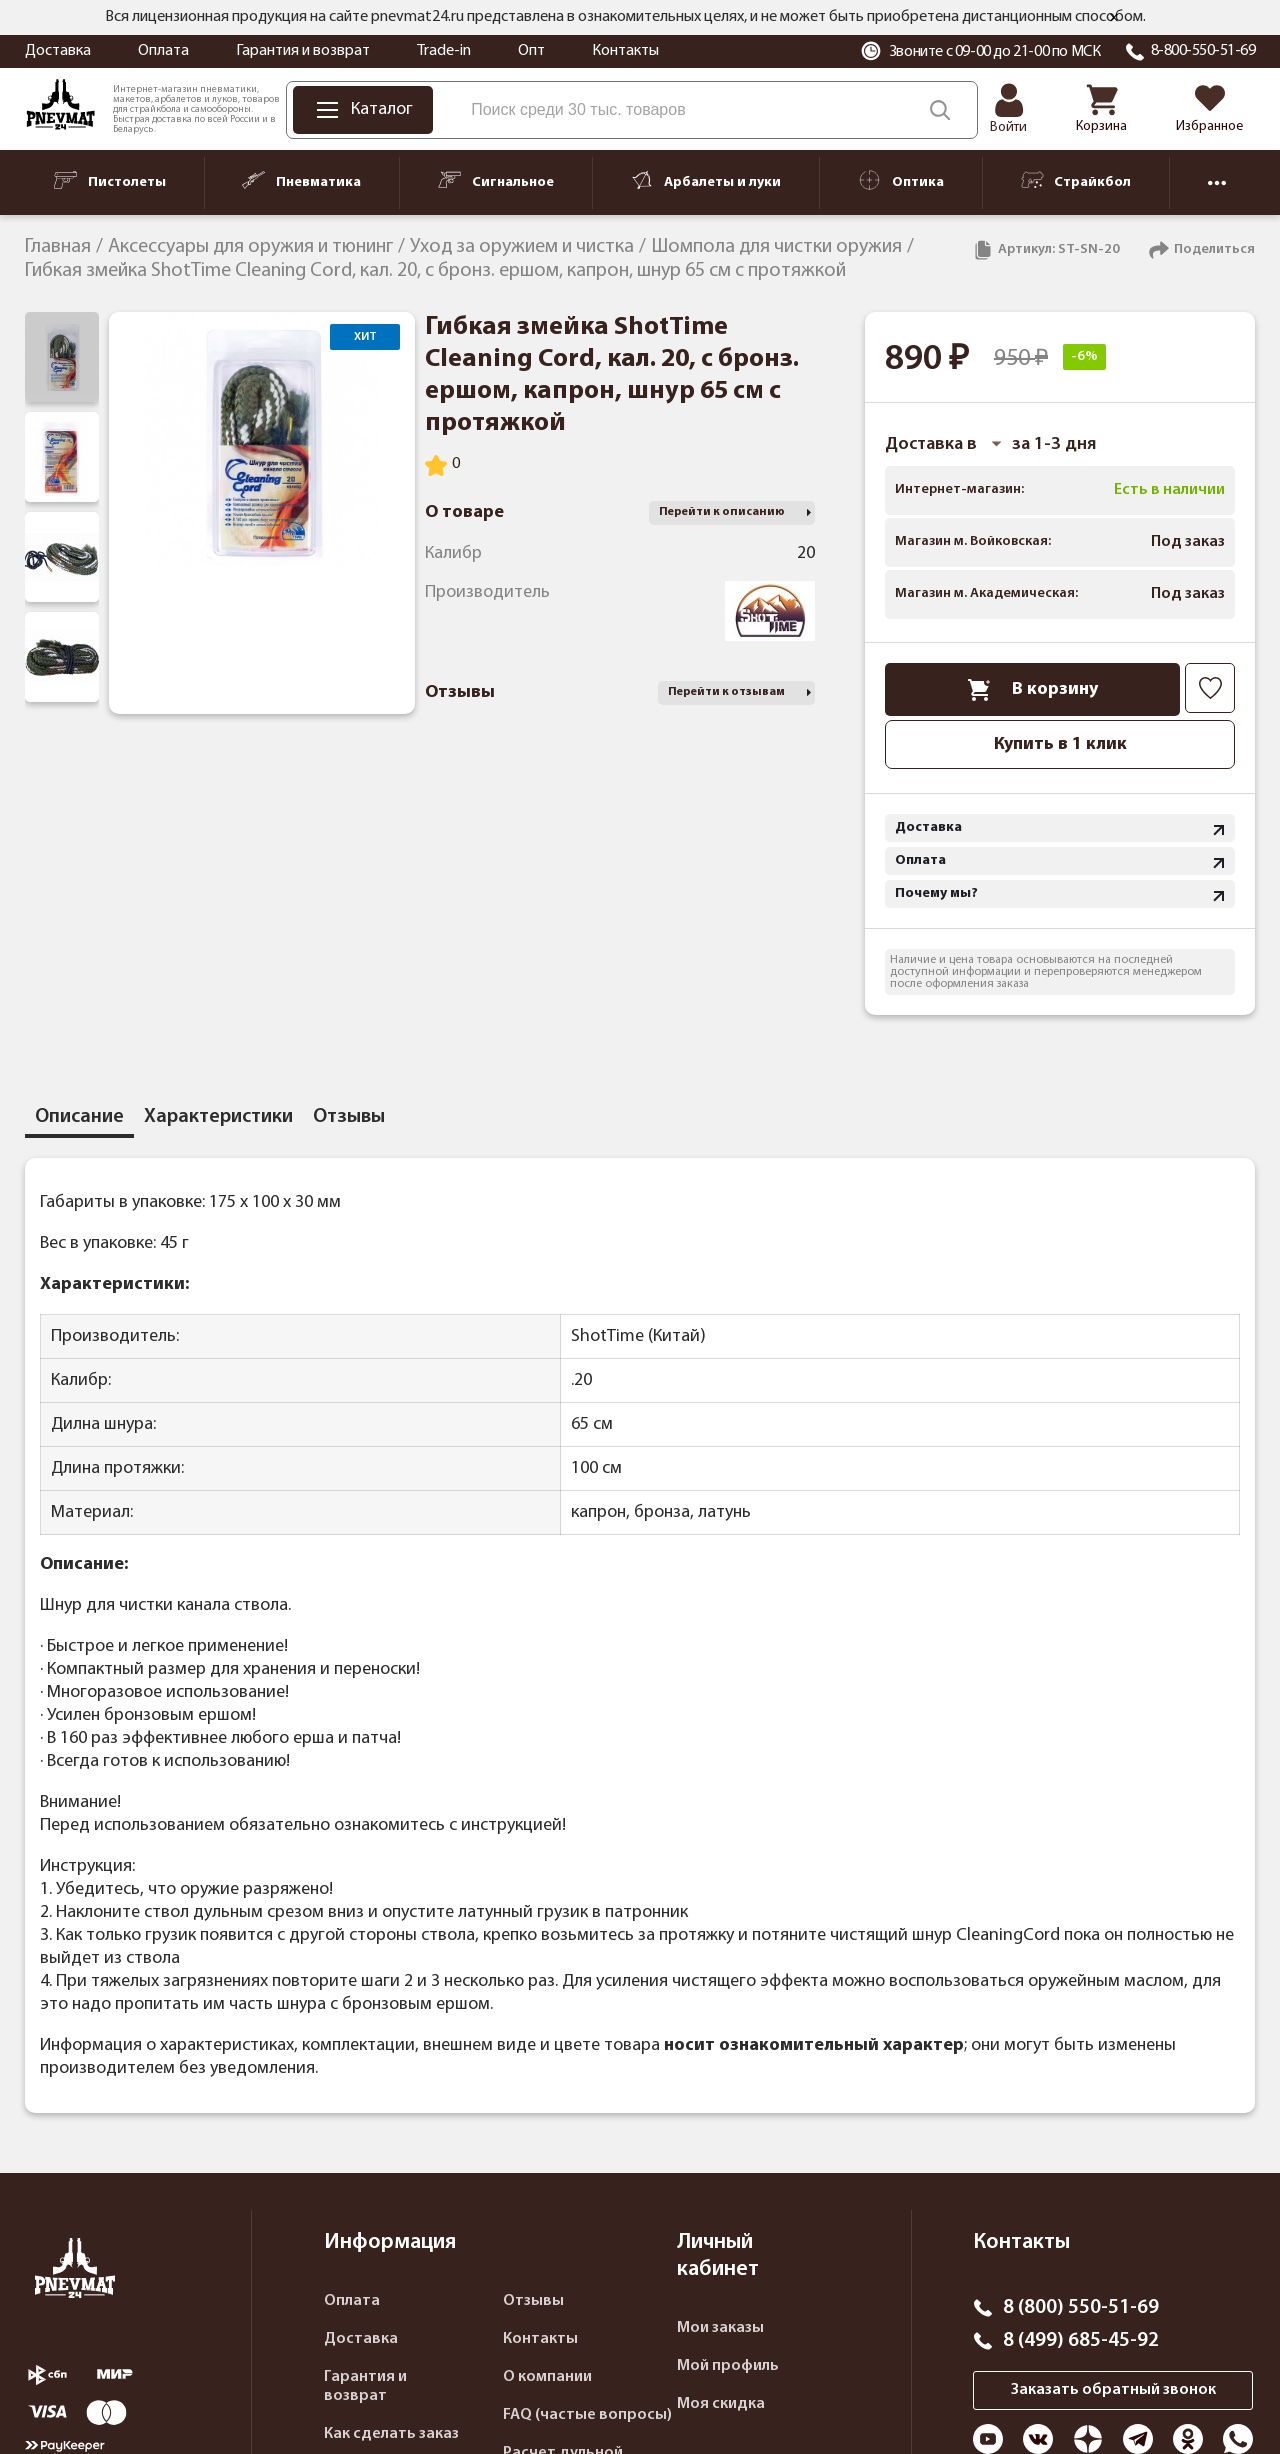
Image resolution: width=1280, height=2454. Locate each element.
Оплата (163, 51)
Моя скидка (721, 2404)
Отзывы (533, 2301)
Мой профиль (728, 2366)
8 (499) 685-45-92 (1081, 2341)
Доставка (58, 51)
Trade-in (444, 51)
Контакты (625, 51)
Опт (531, 51)
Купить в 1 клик (1060, 744)
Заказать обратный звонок (1113, 2390)
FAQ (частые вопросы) (587, 2415)
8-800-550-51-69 (1203, 51)
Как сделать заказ (391, 2434)
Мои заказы (720, 2328)
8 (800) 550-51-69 (1081, 2308)
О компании (547, 2377)
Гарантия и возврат (303, 51)
